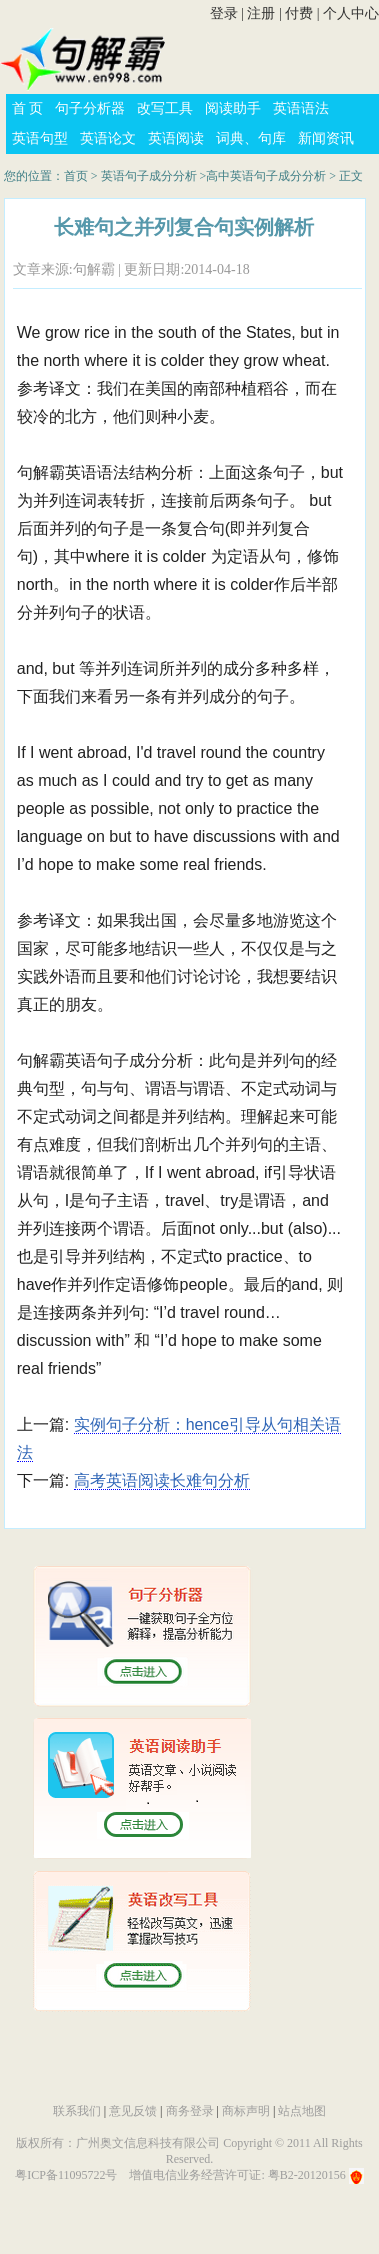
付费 (299, 13)
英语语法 (301, 108)
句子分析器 (90, 108)
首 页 (28, 108)
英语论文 (108, 138)
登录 (224, 13)
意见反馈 (133, 2111)
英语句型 (40, 138)
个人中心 (351, 13)
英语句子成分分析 (149, 176)
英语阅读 (176, 138)
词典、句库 (251, 138)
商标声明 (246, 2111)
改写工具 (165, 108)
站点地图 (302, 2111)
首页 (76, 176)
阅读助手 (233, 108)
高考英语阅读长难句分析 (162, 1480)
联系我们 (77, 2111)
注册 (261, 13)
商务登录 (190, 2111)
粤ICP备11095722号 (66, 2175)
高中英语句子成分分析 (266, 176)
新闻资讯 (326, 138)
